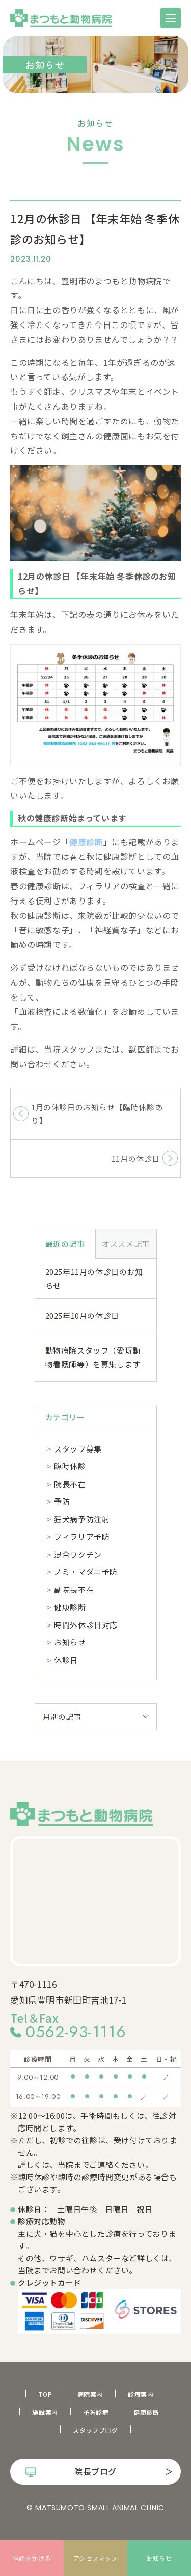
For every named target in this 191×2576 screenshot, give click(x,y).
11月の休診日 (136, 1158)
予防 (62, 1501)
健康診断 (70, 1607)
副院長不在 (74, 1589)
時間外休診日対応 (86, 1624)
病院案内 (90, 2394)
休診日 (66, 1660)
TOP (45, 2394)
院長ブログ (95, 2471)
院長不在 (70, 1484)
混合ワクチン (78, 1554)
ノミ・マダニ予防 (86, 1571)
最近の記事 (65, 1243)
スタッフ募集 (78, 1448)
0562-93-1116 (75, 2031)
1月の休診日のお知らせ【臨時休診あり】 (96, 1114)
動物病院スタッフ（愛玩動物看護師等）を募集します (93, 1357)
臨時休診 (70, 1466)
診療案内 (140, 2394)
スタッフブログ (95, 2429)
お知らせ (70, 1642)
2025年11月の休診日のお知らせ (94, 1278)
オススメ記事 (126, 1243)
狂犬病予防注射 (82, 1519)
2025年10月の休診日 (82, 1315)
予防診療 (95, 2412)
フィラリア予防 (82, 1536)
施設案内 (45, 2412)
